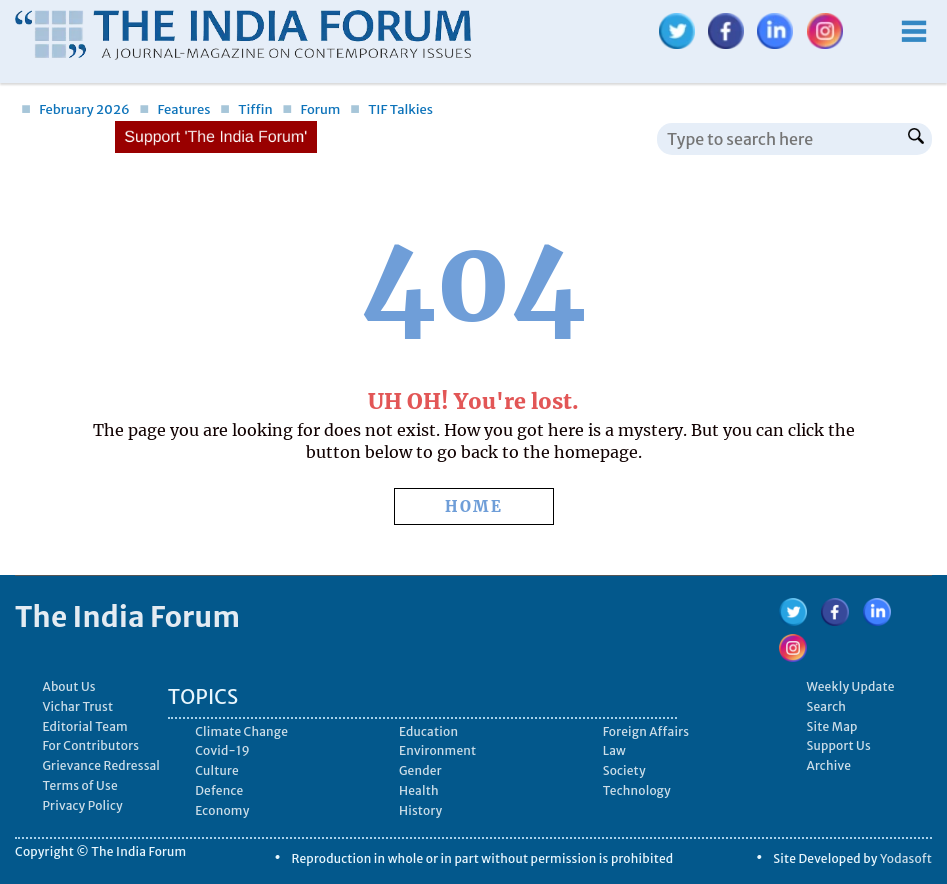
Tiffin (246, 109)
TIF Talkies (391, 109)
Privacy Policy (82, 805)
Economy (222, 810)
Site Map (831, 726)
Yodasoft (906, 858)
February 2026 (75, 109)
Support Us (838, 745)
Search (826, 706)
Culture (217, 770)
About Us (68, 686)
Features (174, 109)
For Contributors (90, 745)
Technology (637, 790)
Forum (311, 109)
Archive (828, 765)
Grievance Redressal (101, 765)
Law (614, 750)
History (420, 810)
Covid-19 (222, 750)
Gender (420, 770)
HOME (474, 506)
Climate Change (241, 731)
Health (419, 790)
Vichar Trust (77, 706)
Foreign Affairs (646, 731)
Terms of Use (79, 785)
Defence (219, 790)
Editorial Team (85, 726)
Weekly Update (850, 686)
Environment (437, 750)
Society (624, 770)
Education (428, 731)
